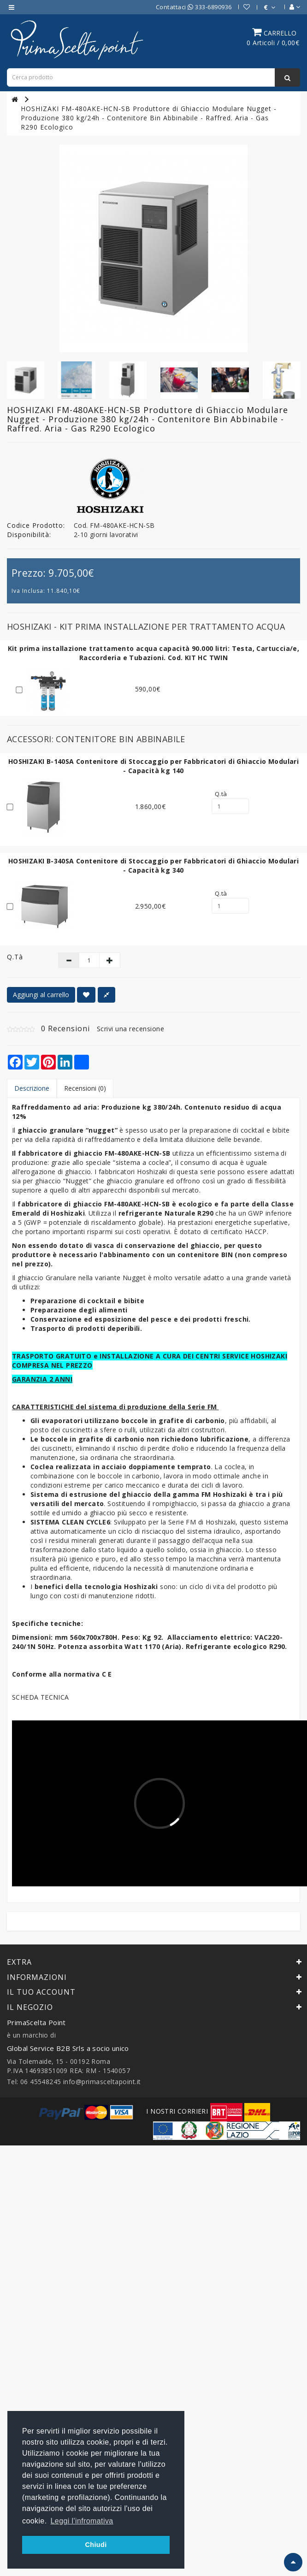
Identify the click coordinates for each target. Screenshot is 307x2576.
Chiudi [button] (95, 2544)
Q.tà (221, 794)
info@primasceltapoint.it (102, 2081)
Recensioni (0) (85, 1088)
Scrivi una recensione (131, 1028)
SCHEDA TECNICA (40, 1697)
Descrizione (31, 1088)
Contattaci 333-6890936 (194, 7)
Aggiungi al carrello (41, 994)
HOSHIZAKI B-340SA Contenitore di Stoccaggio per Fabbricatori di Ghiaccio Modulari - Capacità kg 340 (153, 865)
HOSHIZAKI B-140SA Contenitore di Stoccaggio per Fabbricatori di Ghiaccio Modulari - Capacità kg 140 (153, 766)
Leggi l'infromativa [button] (82, 2521)
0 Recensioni (65, 1028)
